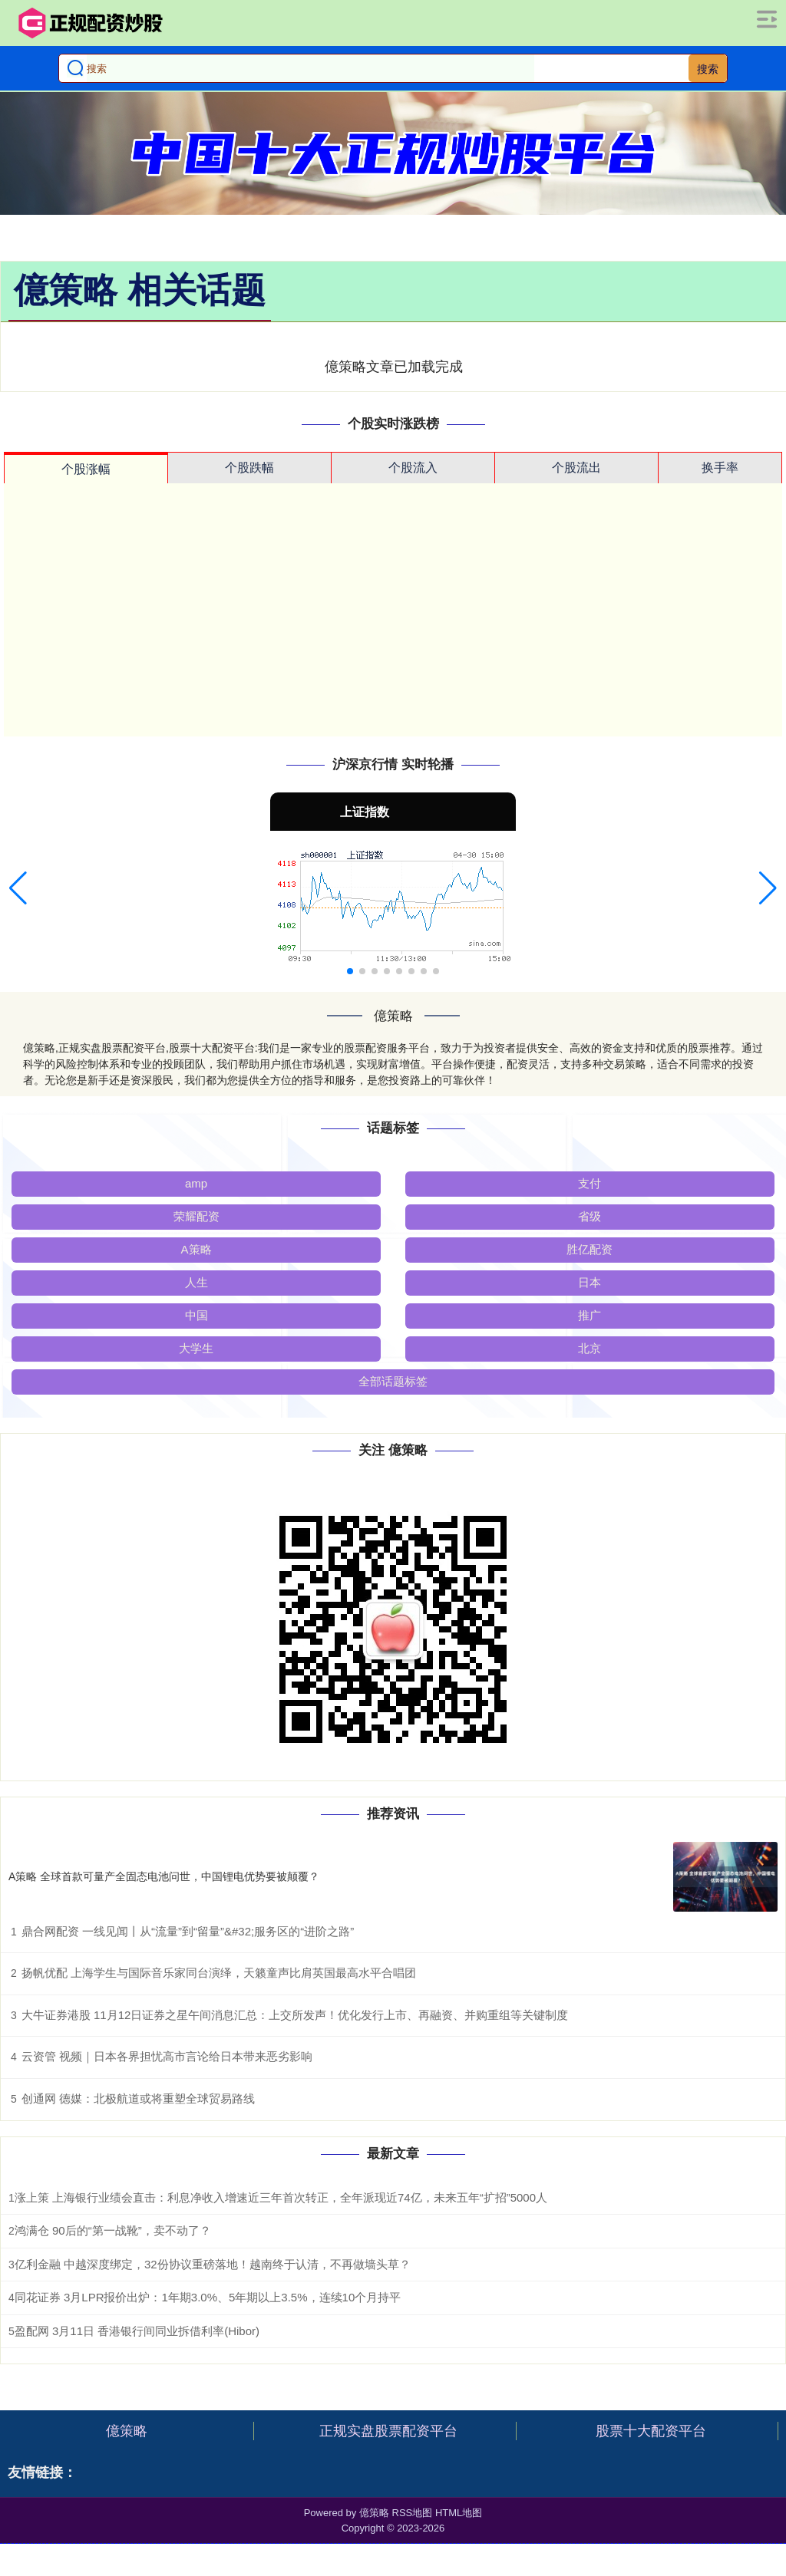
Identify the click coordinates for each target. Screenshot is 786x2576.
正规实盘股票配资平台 (388, 2431)
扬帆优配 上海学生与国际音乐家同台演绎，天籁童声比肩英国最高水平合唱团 (218, 1972)
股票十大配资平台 (651, 2431)
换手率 (720, 467)
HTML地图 (458, 2512)
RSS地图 (412, 2512)
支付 (589, 1183)
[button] (18, 888)
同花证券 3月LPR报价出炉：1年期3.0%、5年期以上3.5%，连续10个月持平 (208, 2297)
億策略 (126, 2431)
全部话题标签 (393, 1381)
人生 (196, 1282)
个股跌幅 (249, 467)
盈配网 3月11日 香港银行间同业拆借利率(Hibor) (137, 2330)
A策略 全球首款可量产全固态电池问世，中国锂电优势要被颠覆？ (163, 1876)
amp (196, 1183)
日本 (589, 1282)
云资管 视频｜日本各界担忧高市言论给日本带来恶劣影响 (166, 2056)
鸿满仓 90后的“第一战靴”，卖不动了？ (113, 2230)
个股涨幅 (86, 469)
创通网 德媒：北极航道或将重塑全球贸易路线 (138, 2098)
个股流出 (576, 467)
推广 (589, 1315)
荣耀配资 (196, 1216)
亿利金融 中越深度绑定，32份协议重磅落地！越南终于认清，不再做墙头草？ (213, 2264)
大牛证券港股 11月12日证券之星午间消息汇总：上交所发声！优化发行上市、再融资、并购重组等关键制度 (295, 2014)
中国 (196, 1315)
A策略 (196, 1249)
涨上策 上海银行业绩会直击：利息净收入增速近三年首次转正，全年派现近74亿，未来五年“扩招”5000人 (281, 2197)
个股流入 (413, 467)
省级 (589, 1216)
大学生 (196, 1348)
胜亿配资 (589, 1249)
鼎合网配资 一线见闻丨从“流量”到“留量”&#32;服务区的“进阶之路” (187, 1931)
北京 (589, 1348)
